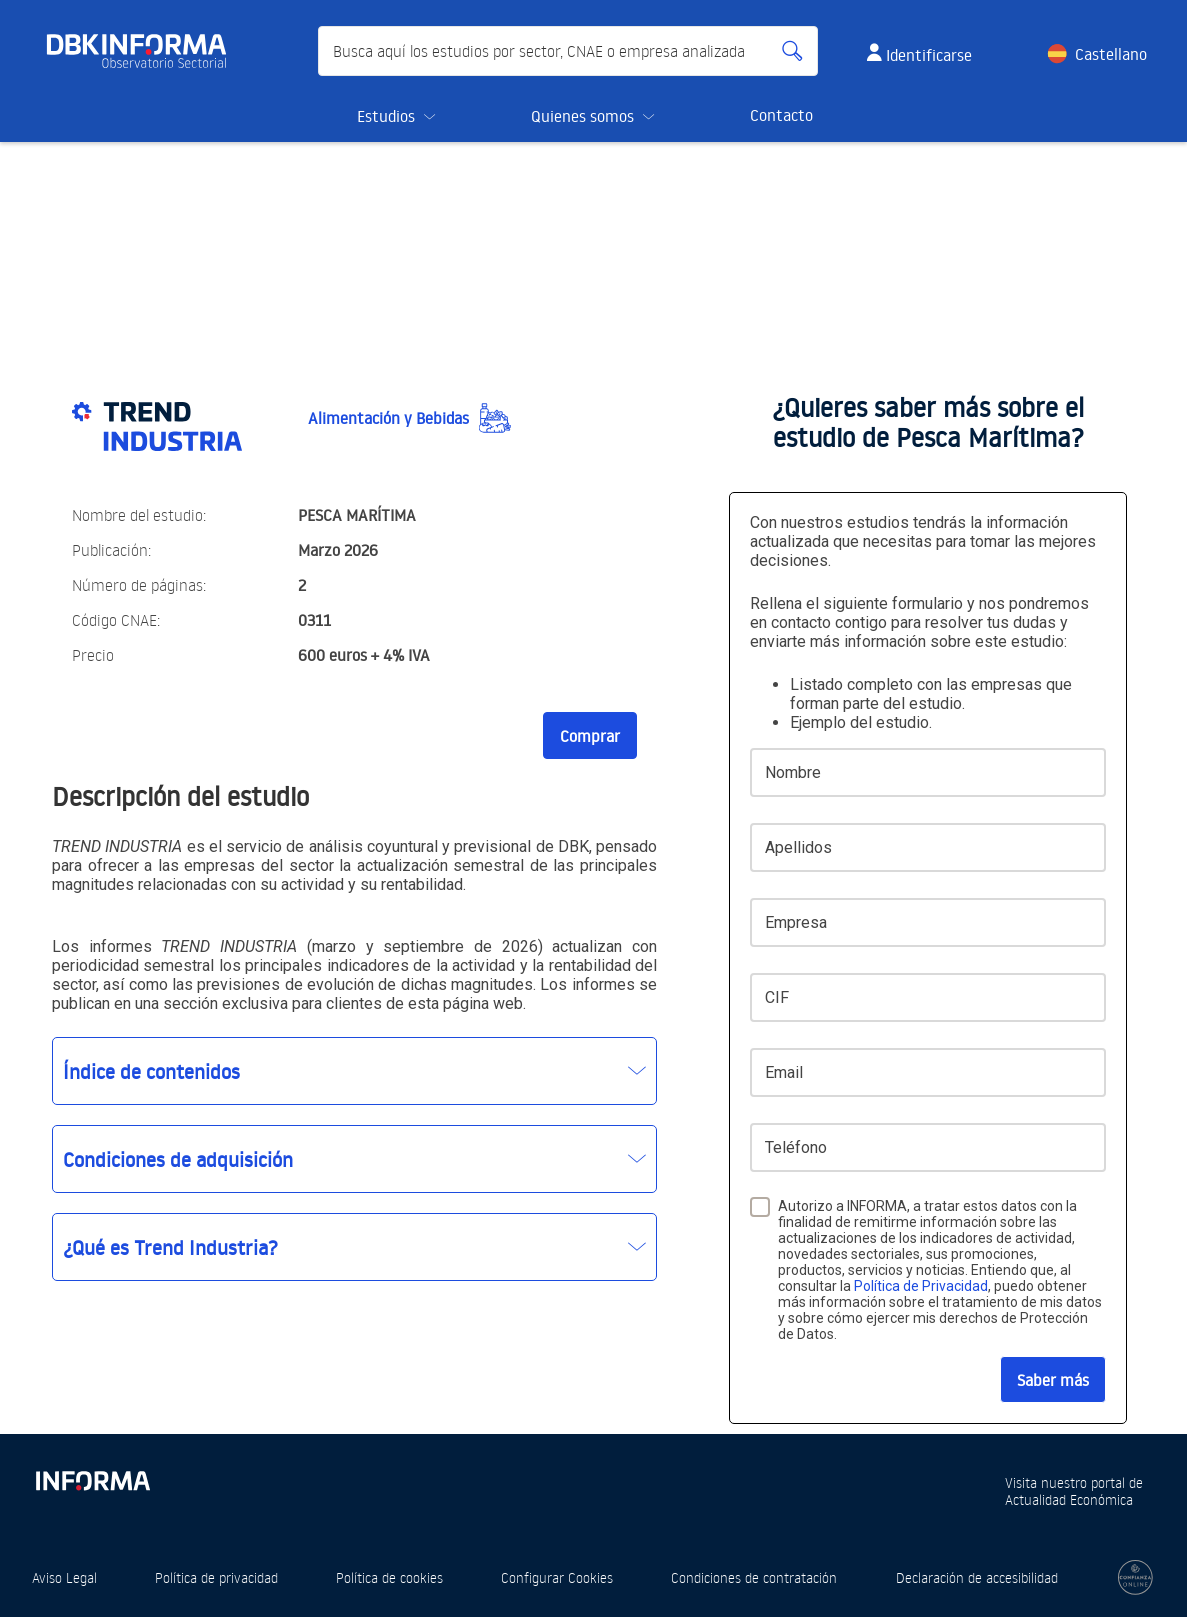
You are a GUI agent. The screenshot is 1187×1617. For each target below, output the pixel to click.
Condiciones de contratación (754, 1577)
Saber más (1053, 1380)
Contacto (781, 115)
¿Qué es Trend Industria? (170, 1247)
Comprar (590, 736)
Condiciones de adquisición (178, 1159)
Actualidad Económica (1069, 1499)
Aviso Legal (64, 1577)
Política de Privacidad (921, 1286)
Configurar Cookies (557, 1577)
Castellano (1111, 54)
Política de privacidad (216, 1577)
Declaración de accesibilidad (977, 1577)
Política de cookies (389, 1577)
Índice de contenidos (151, 1071)
